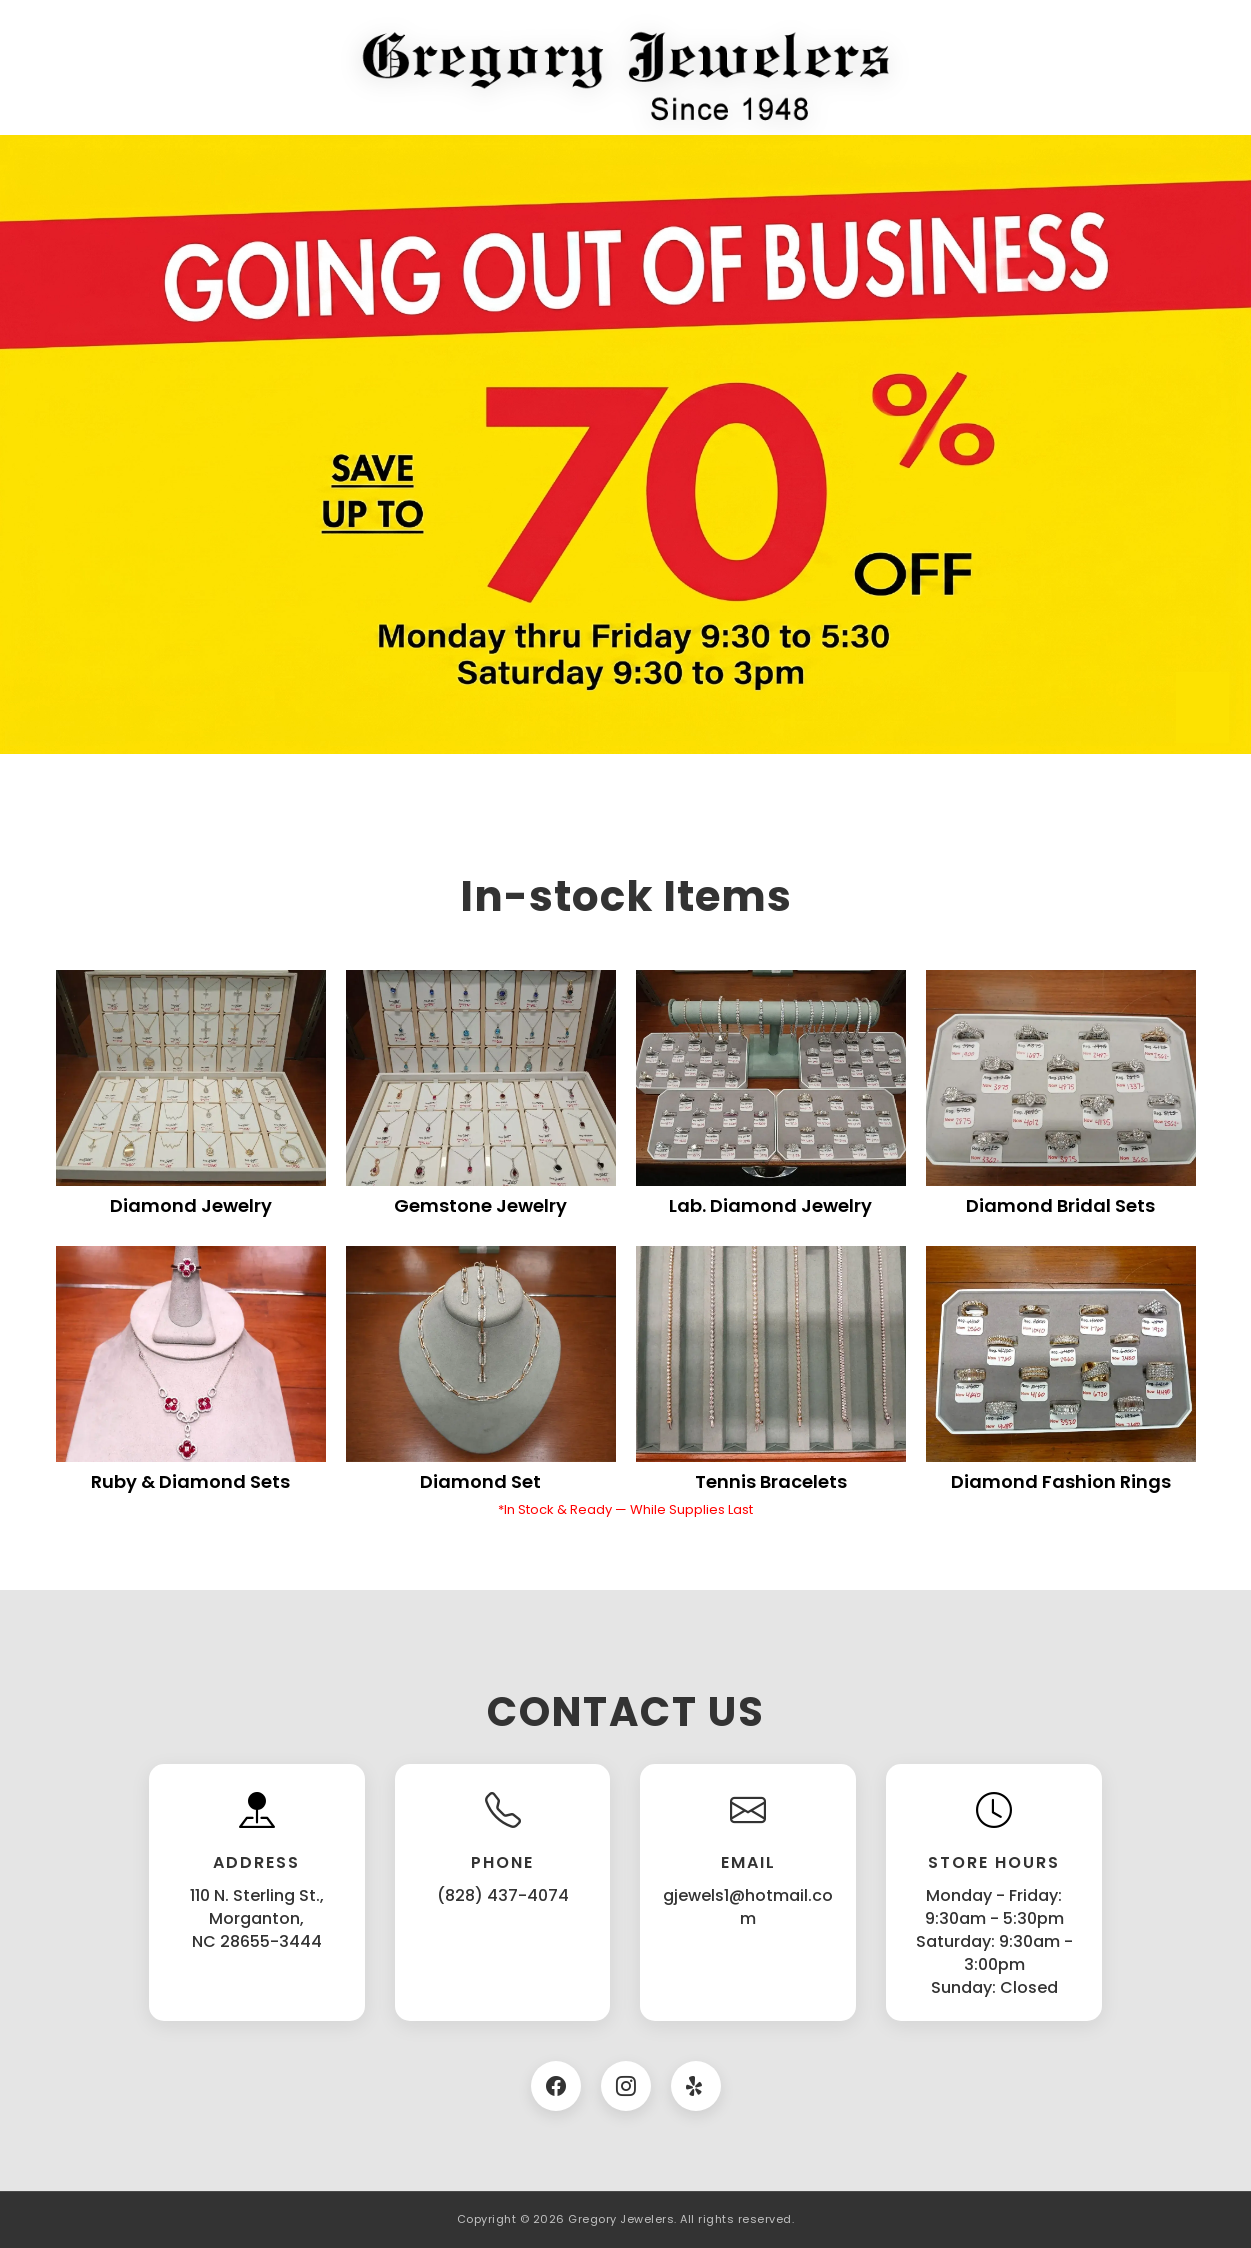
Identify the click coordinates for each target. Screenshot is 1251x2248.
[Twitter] (696, 2086)
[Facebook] (556, 2086)
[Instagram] (626, 2086)
